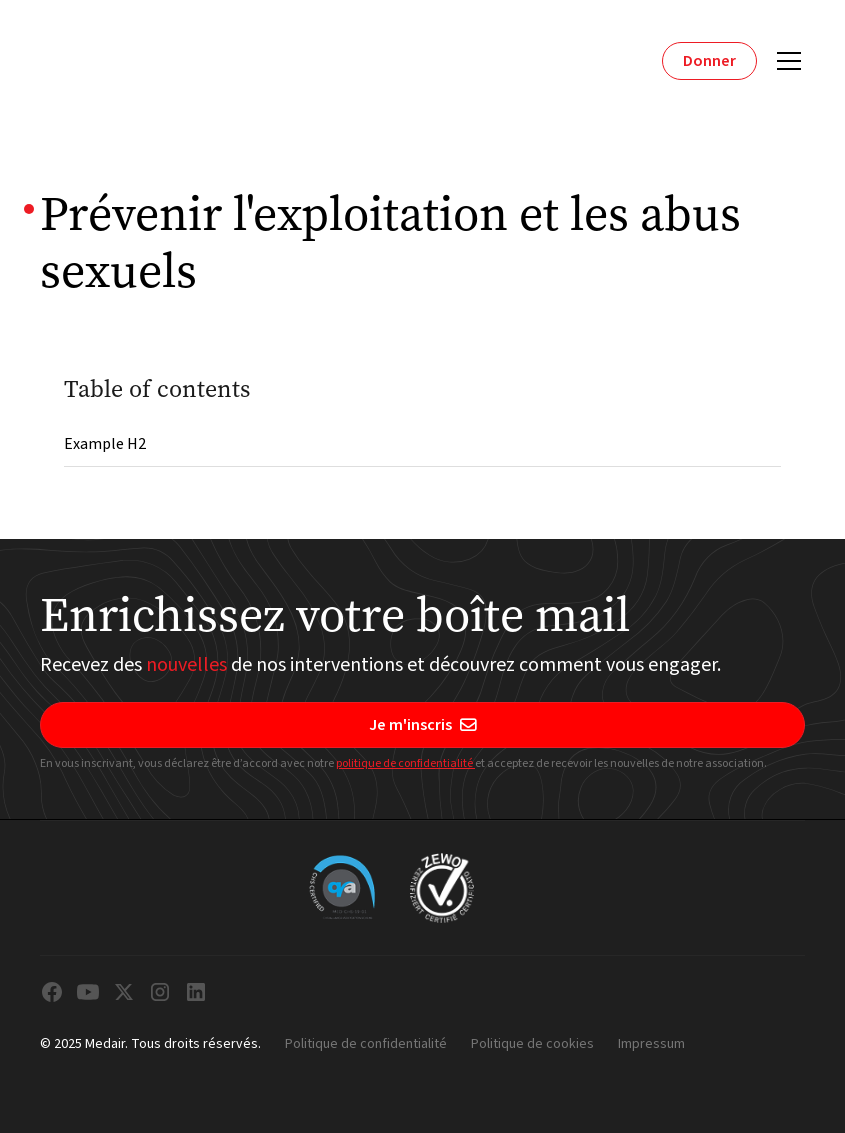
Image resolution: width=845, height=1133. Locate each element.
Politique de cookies (532, 1045)
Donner (709, 61)
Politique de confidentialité (366, 1045)
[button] (785, 61)
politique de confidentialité (405, 763)
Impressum (651, 1045)
